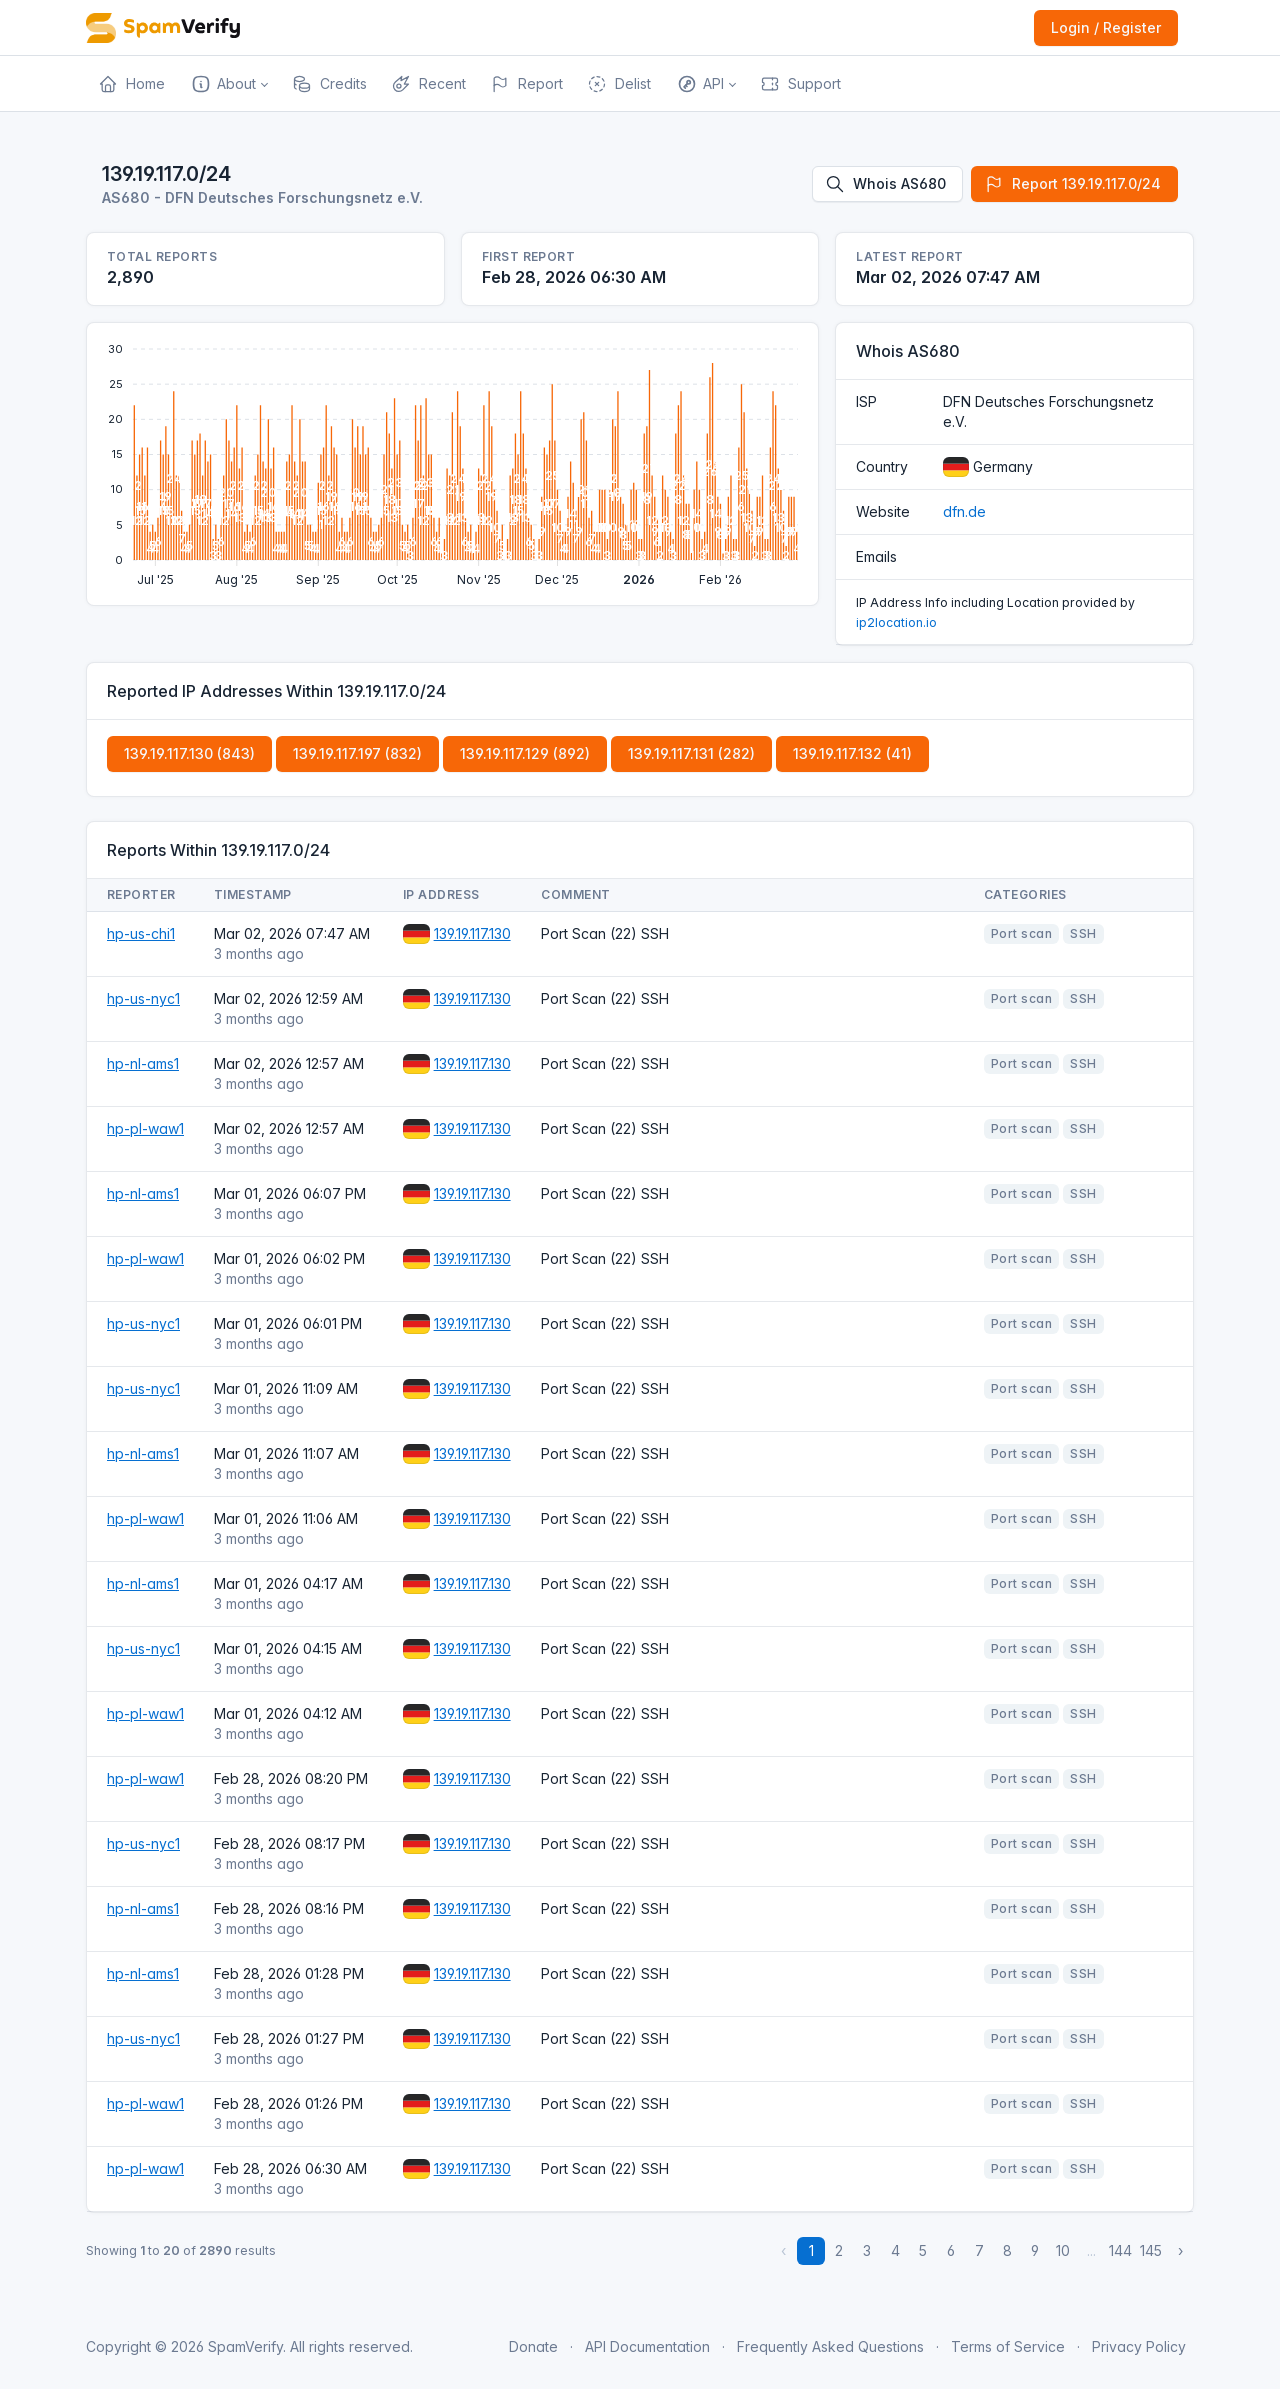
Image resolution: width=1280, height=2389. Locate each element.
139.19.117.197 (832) (357, 753)
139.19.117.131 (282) (691, 753)
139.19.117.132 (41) (852, 753)
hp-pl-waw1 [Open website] (145, 1128)
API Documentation (647, 2346)
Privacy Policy (1139, 2346)
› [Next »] (1180, 2250)
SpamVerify (245, 2346)
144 (1120, 2250)
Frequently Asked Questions (830, 2346)
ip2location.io (896, 622)
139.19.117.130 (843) (189, 753)
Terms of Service (1008, 2346)
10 (1063, 2250)
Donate (533, 2346)
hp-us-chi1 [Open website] (141, 933)
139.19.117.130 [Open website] (472, 933)
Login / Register (1106, 27)
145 (1151, 2250)
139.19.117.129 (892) (525, 753)
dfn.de (964, 511)
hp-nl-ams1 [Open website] (143, 1063)
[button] (228, 84)
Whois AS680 (885, 184)
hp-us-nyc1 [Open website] (143, 998)
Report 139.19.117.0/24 (1072, 184)
